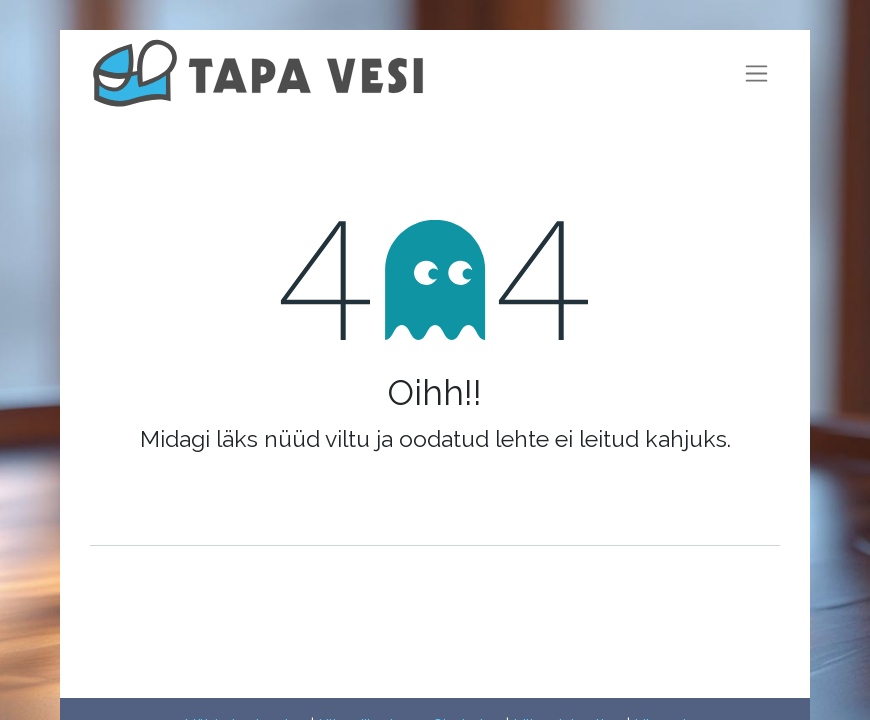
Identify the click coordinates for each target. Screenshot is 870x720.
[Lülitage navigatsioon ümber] (756, 73)
